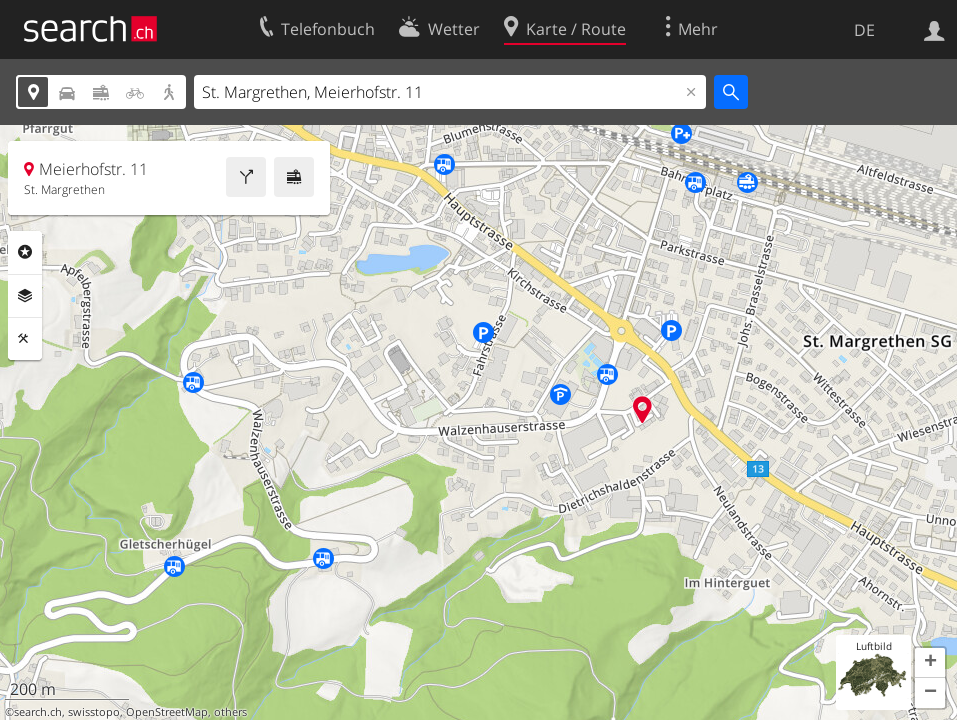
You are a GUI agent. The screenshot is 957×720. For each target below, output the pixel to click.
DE (864, 30)
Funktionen (25, 339)
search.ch (38, 712)
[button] (930, 663)
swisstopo (94, 712)
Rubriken (25, 252)
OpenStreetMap (167, 712)
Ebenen (25, 296)
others (230, 712)
